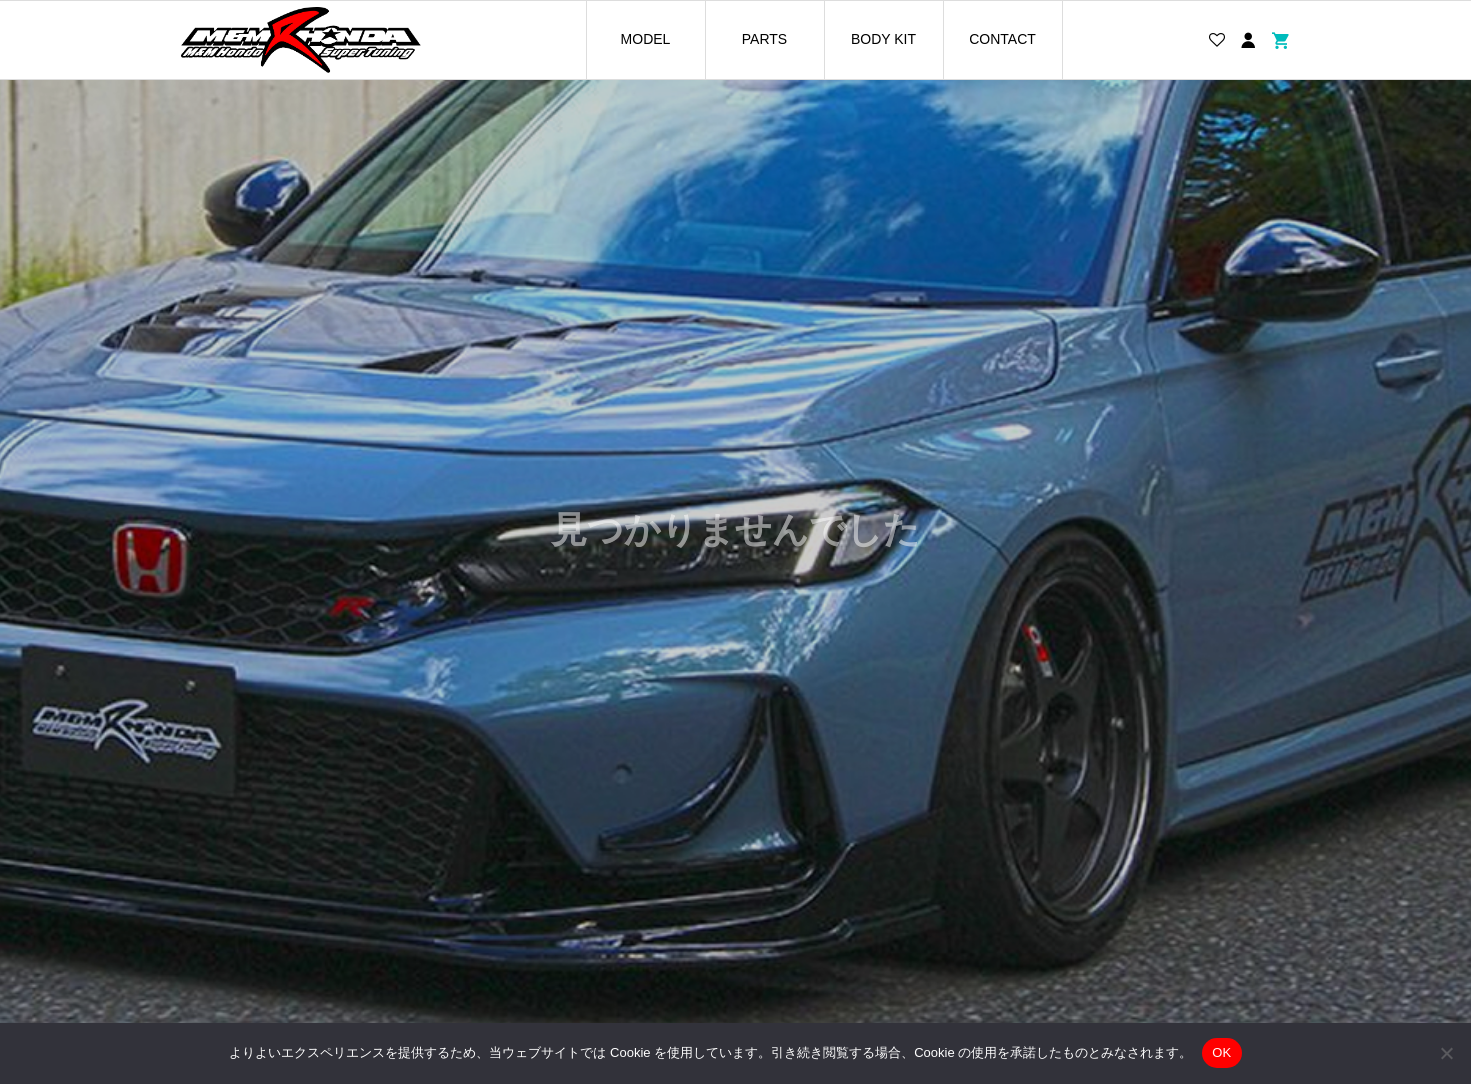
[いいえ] (1446, 1053)
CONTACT (1002, 39)
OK (1221, 1052)
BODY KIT (883, 39)
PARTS (764, 39)
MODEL (646, 39)
